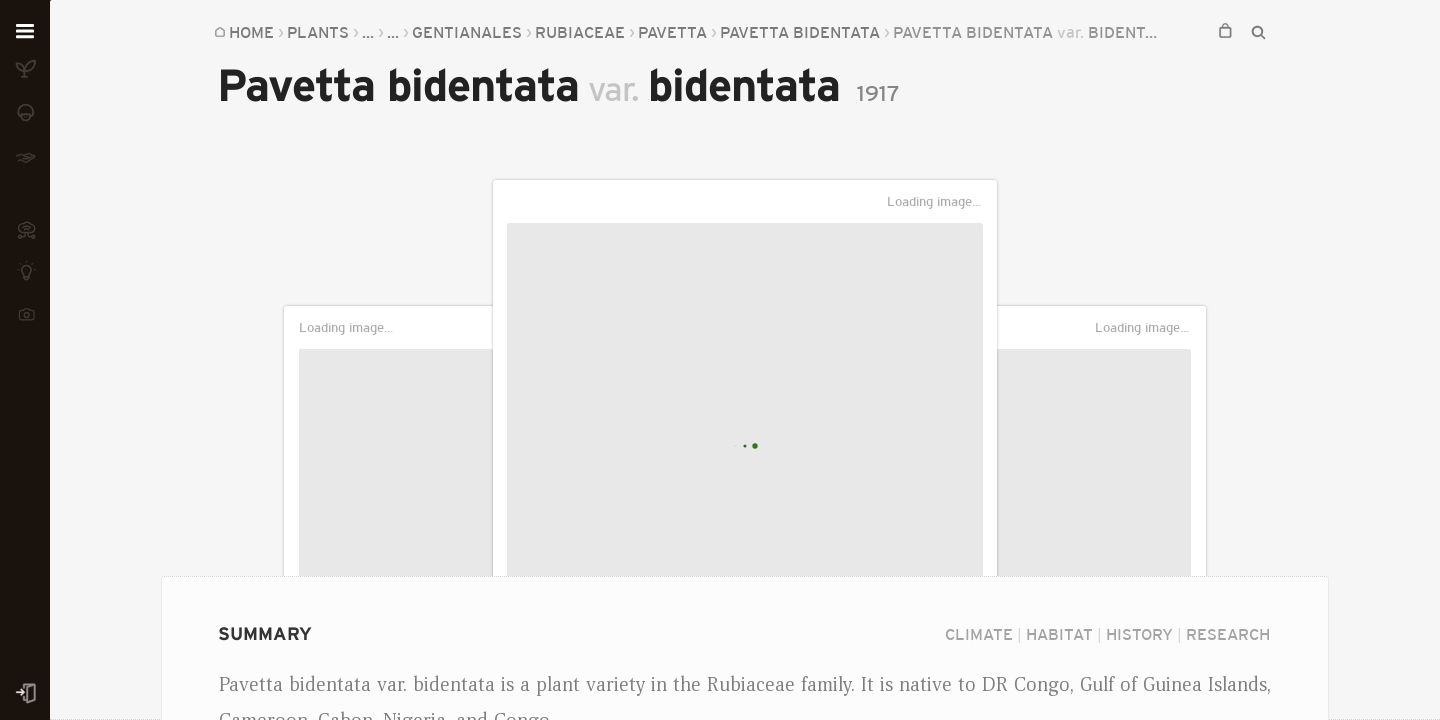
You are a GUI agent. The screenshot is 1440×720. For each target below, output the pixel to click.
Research (1228, 634)
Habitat (1059, 634)
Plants (318, 32)
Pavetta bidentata (800, 32)
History (1139, 634)
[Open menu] (25, 32)
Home (251, 32)
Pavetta (672, 32)
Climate (979, 634)
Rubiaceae (580, 32)
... (368, 32)
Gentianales (467, 32)
